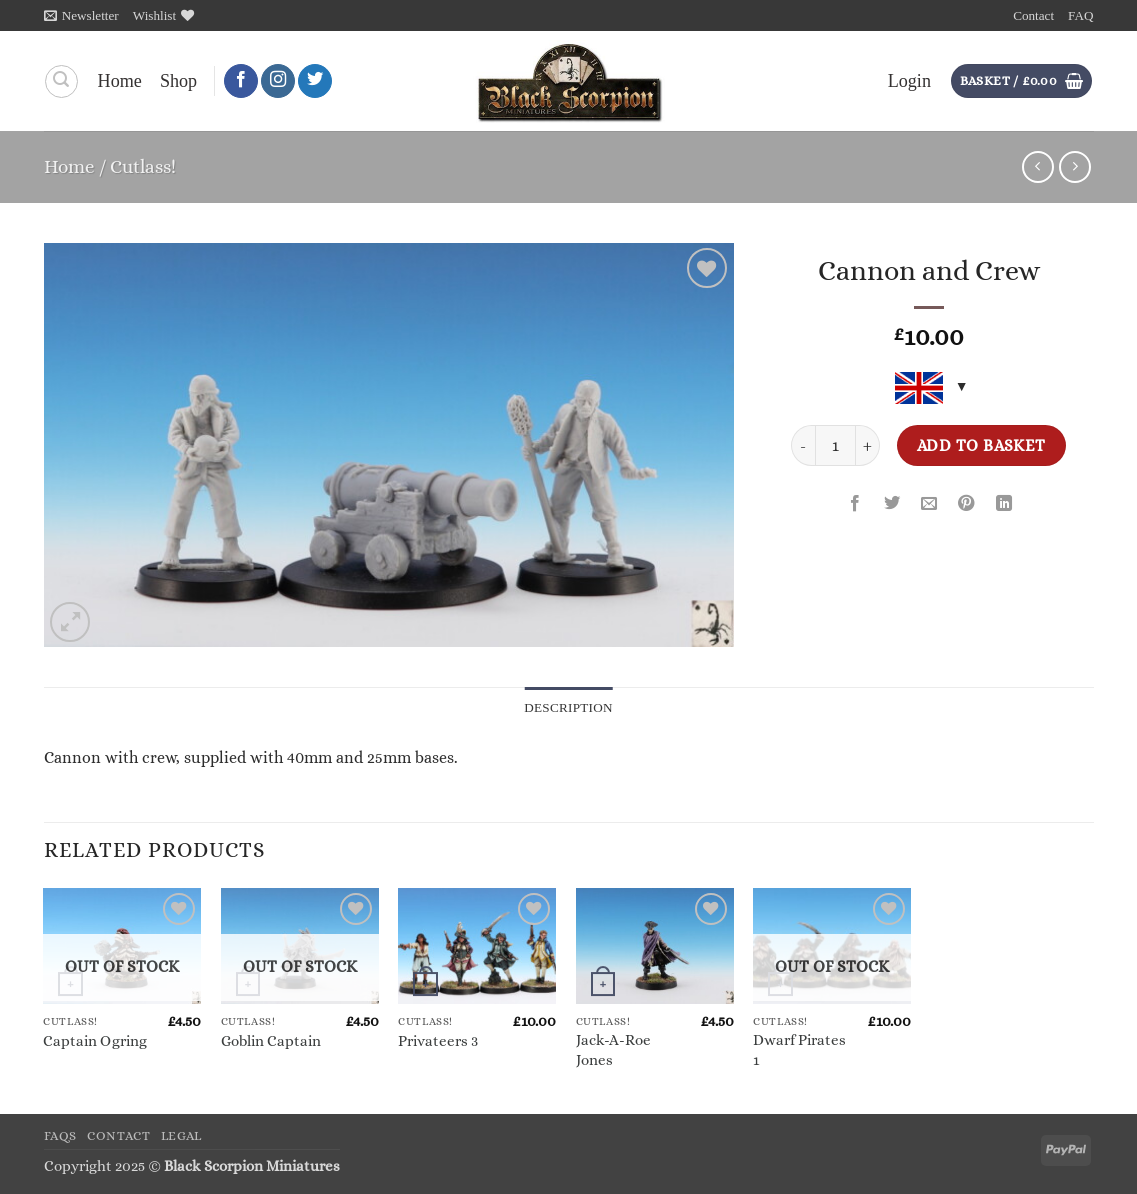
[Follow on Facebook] (241, 81)
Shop (178, 81)
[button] (81, 15)
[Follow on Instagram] (278, 81)
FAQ (1080, 15)
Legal (181, 1136)
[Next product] (1038, 167)
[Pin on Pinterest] (967, 505)
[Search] (61, 81)
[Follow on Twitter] (315, 81)
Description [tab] (568, 707)
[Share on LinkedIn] (1004, 505)
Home (120, 81)
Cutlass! (143, 166)
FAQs (61, 1136)
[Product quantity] (835, 445)
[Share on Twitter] (892, 505)
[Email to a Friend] (929, 505)
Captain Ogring (95, 1041)
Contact (1033, 15)
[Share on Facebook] (855, 505)
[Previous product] (1075, 167)
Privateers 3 (438, 1041)
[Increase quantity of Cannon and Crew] (868, 445)
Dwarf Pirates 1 (799, 1049)
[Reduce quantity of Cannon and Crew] (803, 445)
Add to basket (981, 445)
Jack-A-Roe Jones (613, 1049)
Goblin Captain (271, 1041)
